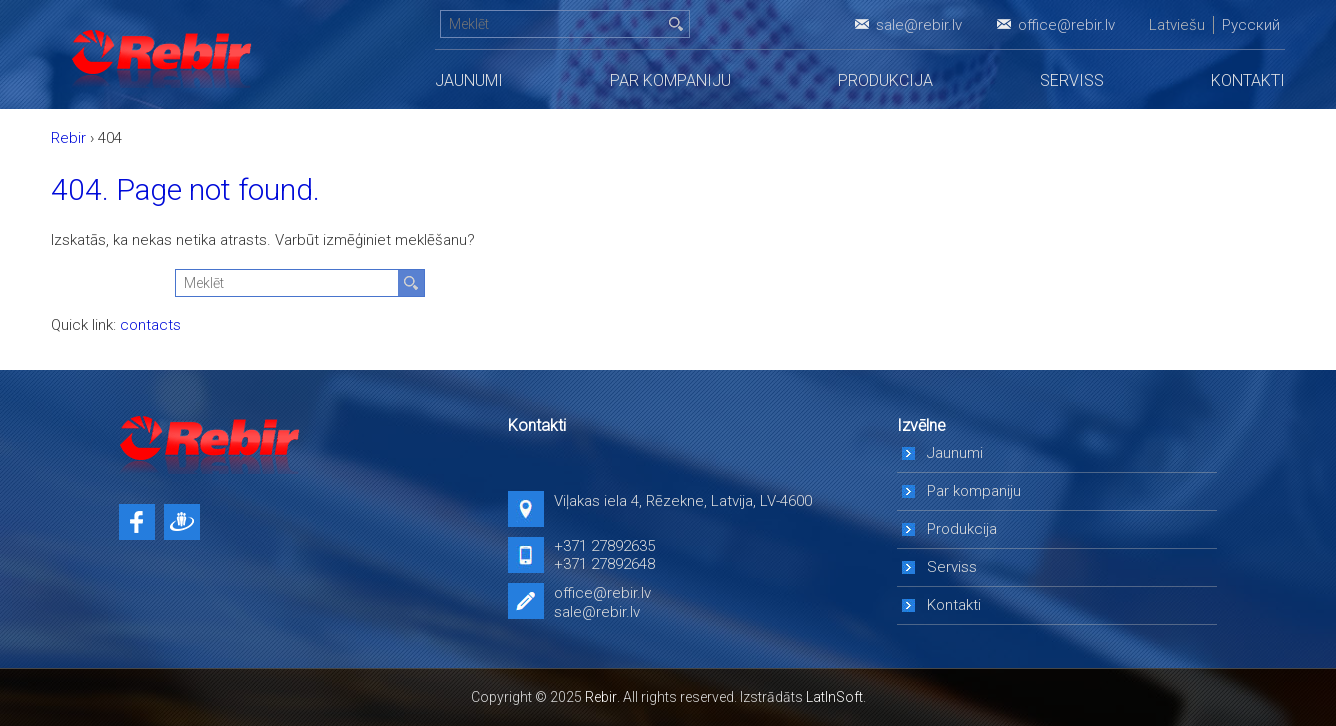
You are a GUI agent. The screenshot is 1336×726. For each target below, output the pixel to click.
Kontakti (1248, 80)
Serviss (1072, 80)
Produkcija (885, 80)
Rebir (601, 697)
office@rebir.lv (1066, 25)
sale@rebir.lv (919, 25)
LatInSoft (834, 697)
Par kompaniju (670, 80)
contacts (150, 325)
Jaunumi (469, 80)
